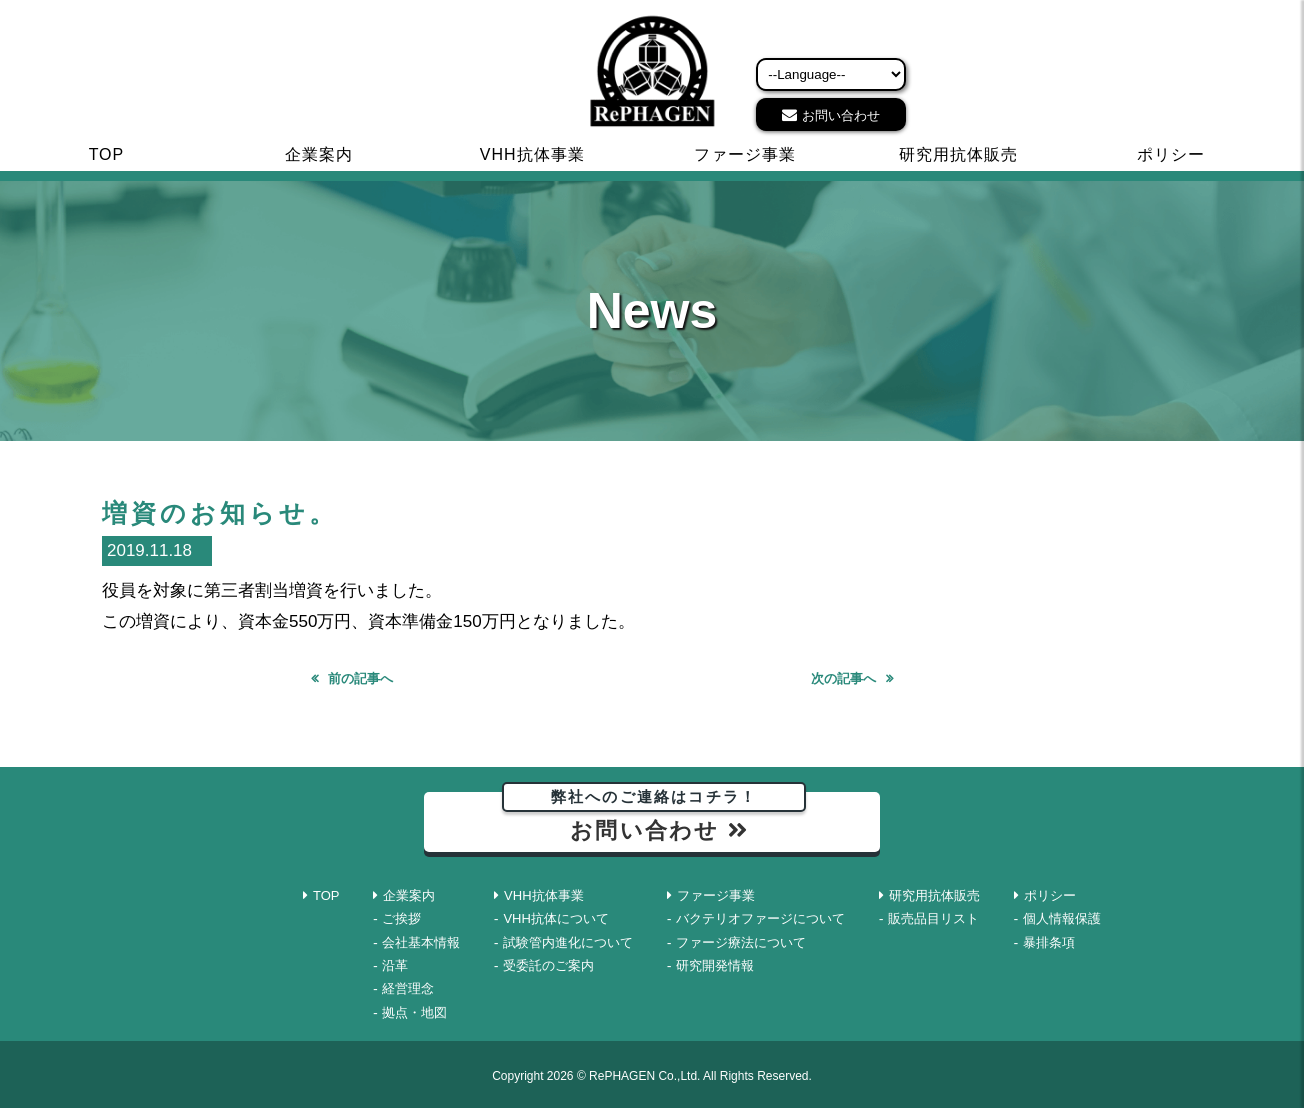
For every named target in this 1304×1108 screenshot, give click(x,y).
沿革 (395, 965)
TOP (107, 154)
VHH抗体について (555, 918)
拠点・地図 (414, 1012)
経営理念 (408, 988)
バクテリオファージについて (760, 918)
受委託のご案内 (548, 965)
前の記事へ (360, 678)
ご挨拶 (401, 918)
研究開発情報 (715, 965)
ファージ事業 (745, 154)
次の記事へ (843, 678)
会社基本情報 (421, 942)
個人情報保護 (1062, 918)
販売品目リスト (933, 918)
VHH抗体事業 (532, 154)
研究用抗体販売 (958, 154)
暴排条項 (1049, 942)
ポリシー (1171, 154)
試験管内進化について (568, 942)
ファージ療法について (741, 942)
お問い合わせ (841, 115)
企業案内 (319, 154)
